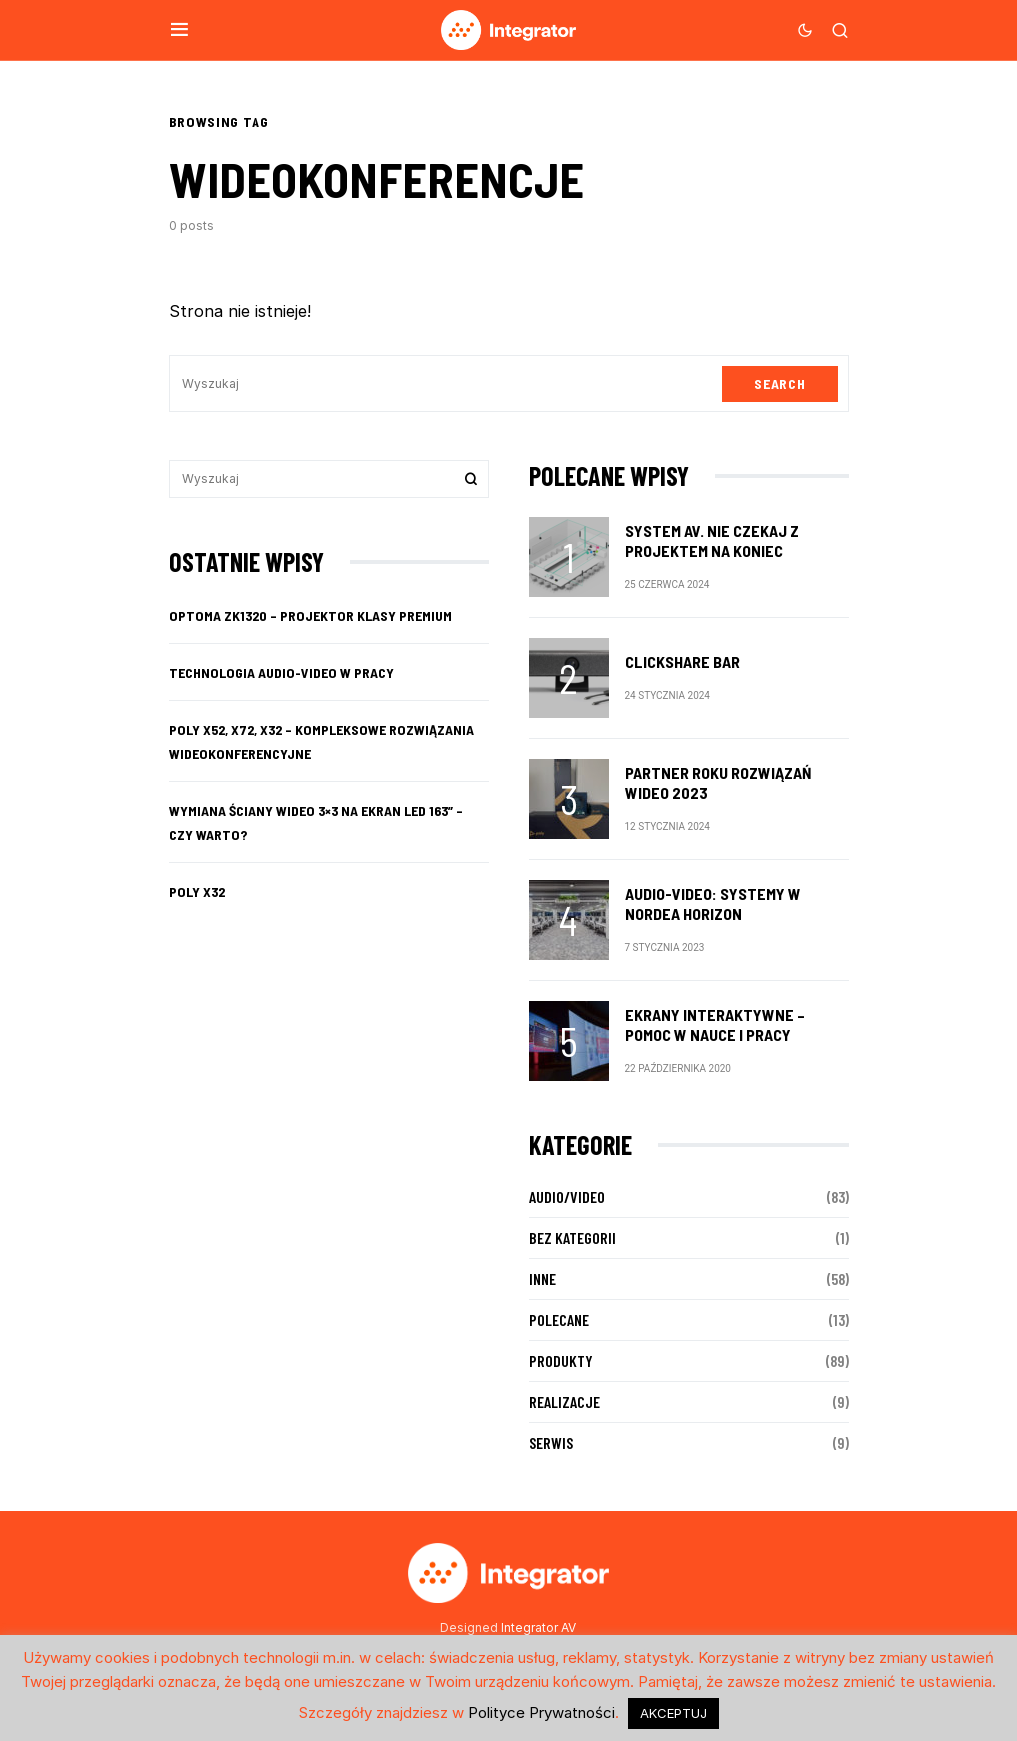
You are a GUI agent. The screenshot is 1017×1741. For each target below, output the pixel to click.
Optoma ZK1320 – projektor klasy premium (310, 615)
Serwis (551, 1442)
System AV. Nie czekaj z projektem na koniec (712, 540)
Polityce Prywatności (541, 1712)
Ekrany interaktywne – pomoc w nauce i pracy (715, 1024)
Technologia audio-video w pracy (281, 672)
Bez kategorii (572, 1237)
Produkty (561, 1360)
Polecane (559, 1319)
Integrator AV (538, 1627)
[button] (179, 30)
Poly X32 (197, 891)
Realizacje (564, 1401)
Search (779, 383)
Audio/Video (567, 1196)
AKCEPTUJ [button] (673, 1713)
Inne (542, 1278)
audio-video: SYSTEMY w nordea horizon (713, 903)
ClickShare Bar (682, 661)
